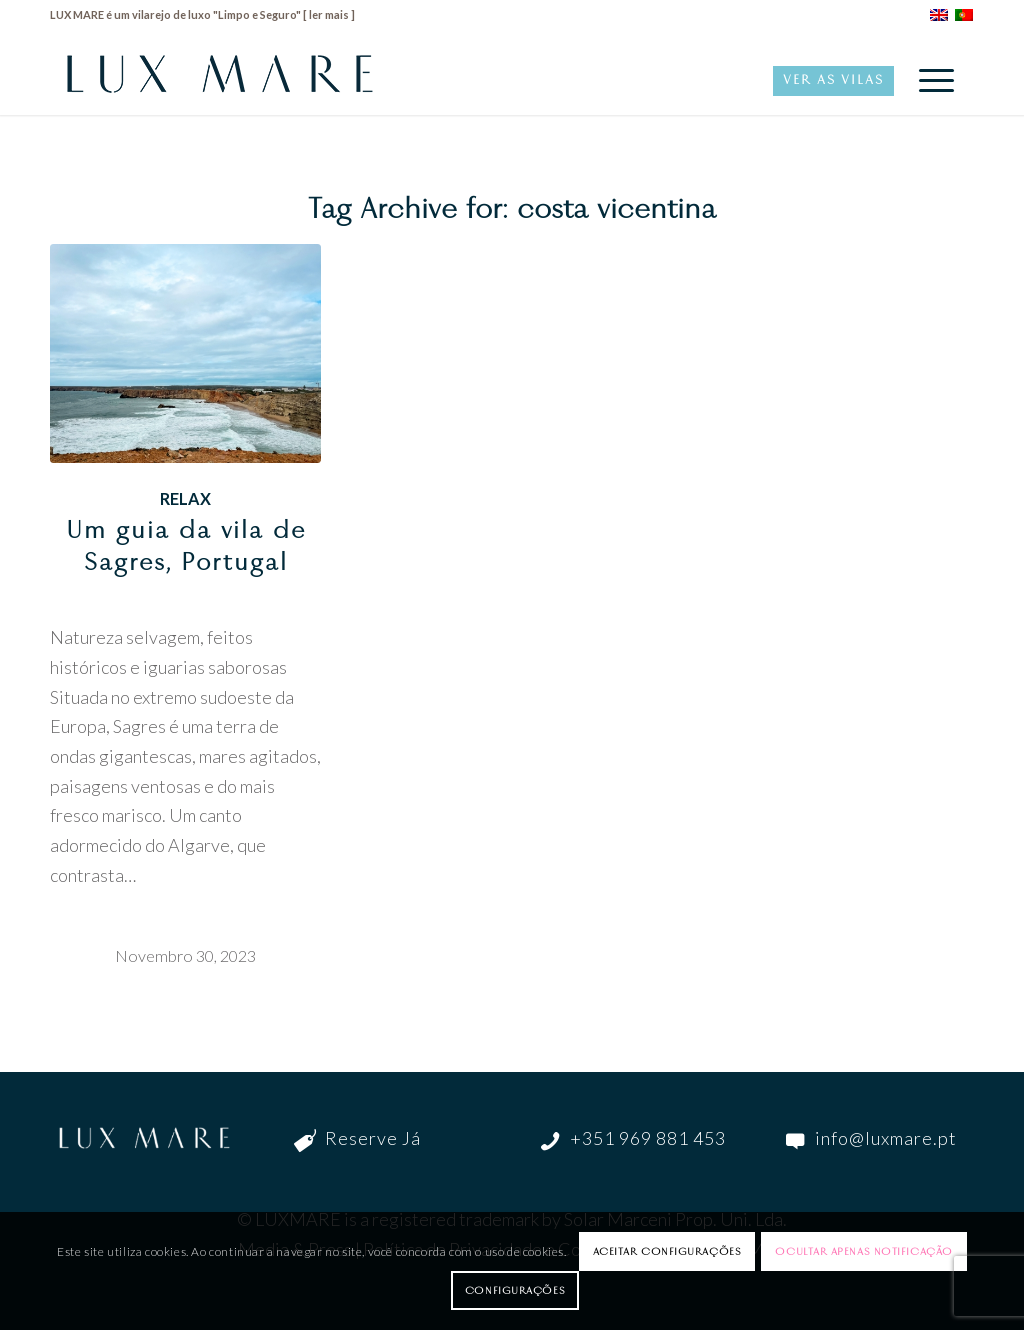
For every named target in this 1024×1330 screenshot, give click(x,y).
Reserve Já (373, 1138)
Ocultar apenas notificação (863, 1251)
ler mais (329, 14)
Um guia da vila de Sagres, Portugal (186, 546)
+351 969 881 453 (648, 1138)
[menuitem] (930, 80)
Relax (185, 498)
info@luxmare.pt (886, 1138)
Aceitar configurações (667, 1251)
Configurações (515, 1290)
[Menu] (930, 80)
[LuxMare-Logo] (220, 80)
